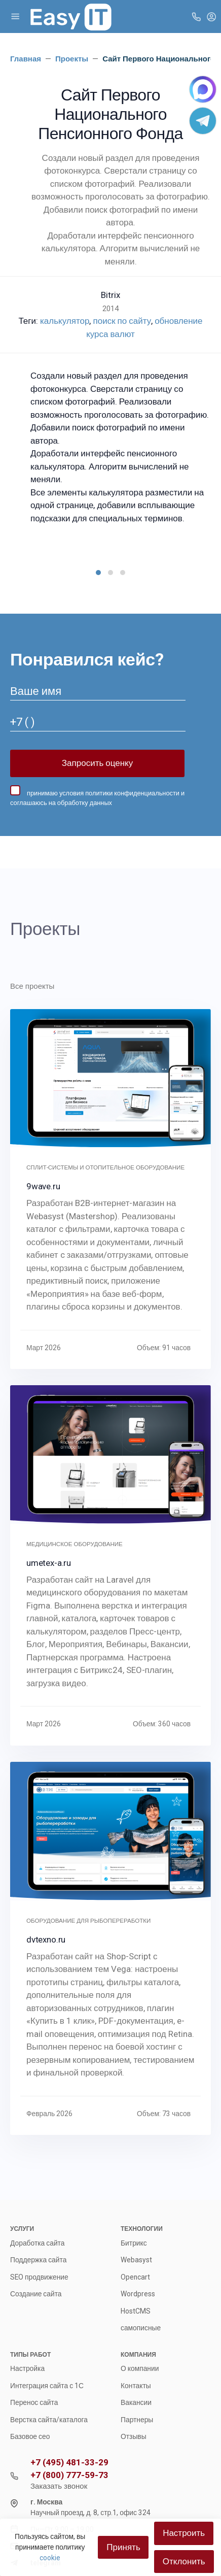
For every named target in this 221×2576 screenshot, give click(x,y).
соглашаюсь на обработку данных (61, 803)
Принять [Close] (123, 2547)
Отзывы (133, 2436)
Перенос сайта (34, 2402)
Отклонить (184, 2561)
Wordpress (138, 2294)
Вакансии (136, 2402)
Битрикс (134, 2243)
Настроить (184, 2533)
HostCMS (136, 2311)
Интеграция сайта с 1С (47, 2386)
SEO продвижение (39, 2277)
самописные (141, 2328)
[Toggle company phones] (196, 16)
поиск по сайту (122, 321)
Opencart (135, 2277)
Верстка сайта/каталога (49, 2420)
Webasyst (136, 2260)
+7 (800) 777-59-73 (69, 2475)
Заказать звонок (58, 2486)
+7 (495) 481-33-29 (69, 2462)
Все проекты (32, 986)
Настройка (27, 2368)
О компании (140, 2368)
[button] (98, 572)
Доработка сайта (37, 2243)
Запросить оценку (97, 763)
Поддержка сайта (38, 2260)
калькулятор (64, 321)
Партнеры (137, 2420)
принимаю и (97, 796)
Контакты (136, 2386)
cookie (50, 2558)
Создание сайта (36, 2294)
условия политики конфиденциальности (119, 793)
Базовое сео (30, 2436)
